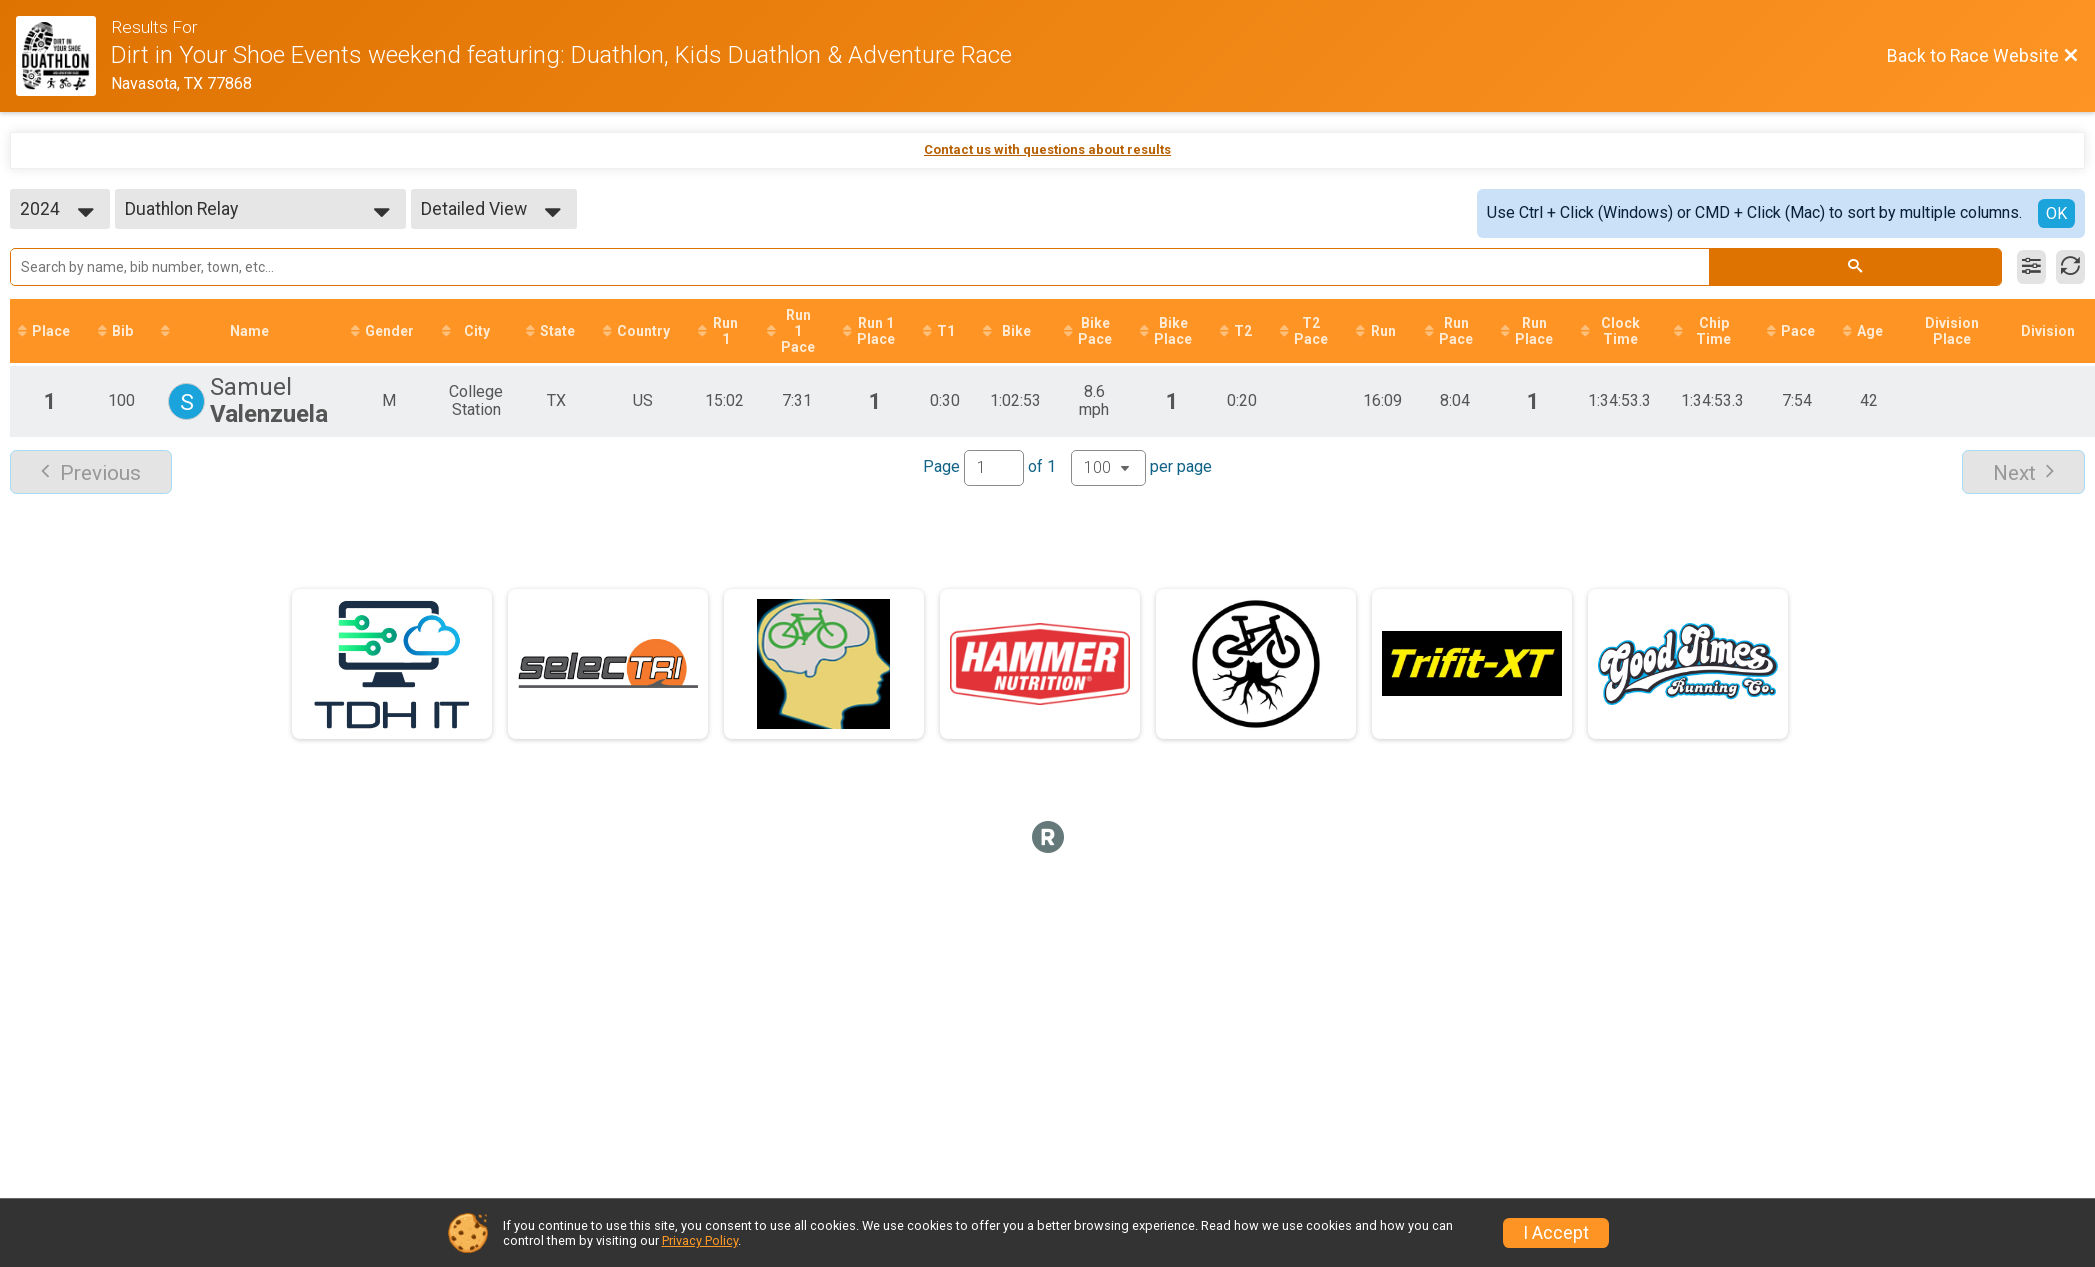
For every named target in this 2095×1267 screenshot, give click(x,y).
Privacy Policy (700, 1240)
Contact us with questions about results (1047, 149)
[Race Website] (63, 56)
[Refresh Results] (2070, 267)
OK (2056, 213)
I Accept (1556, 1233)
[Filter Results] (2031, 267)
